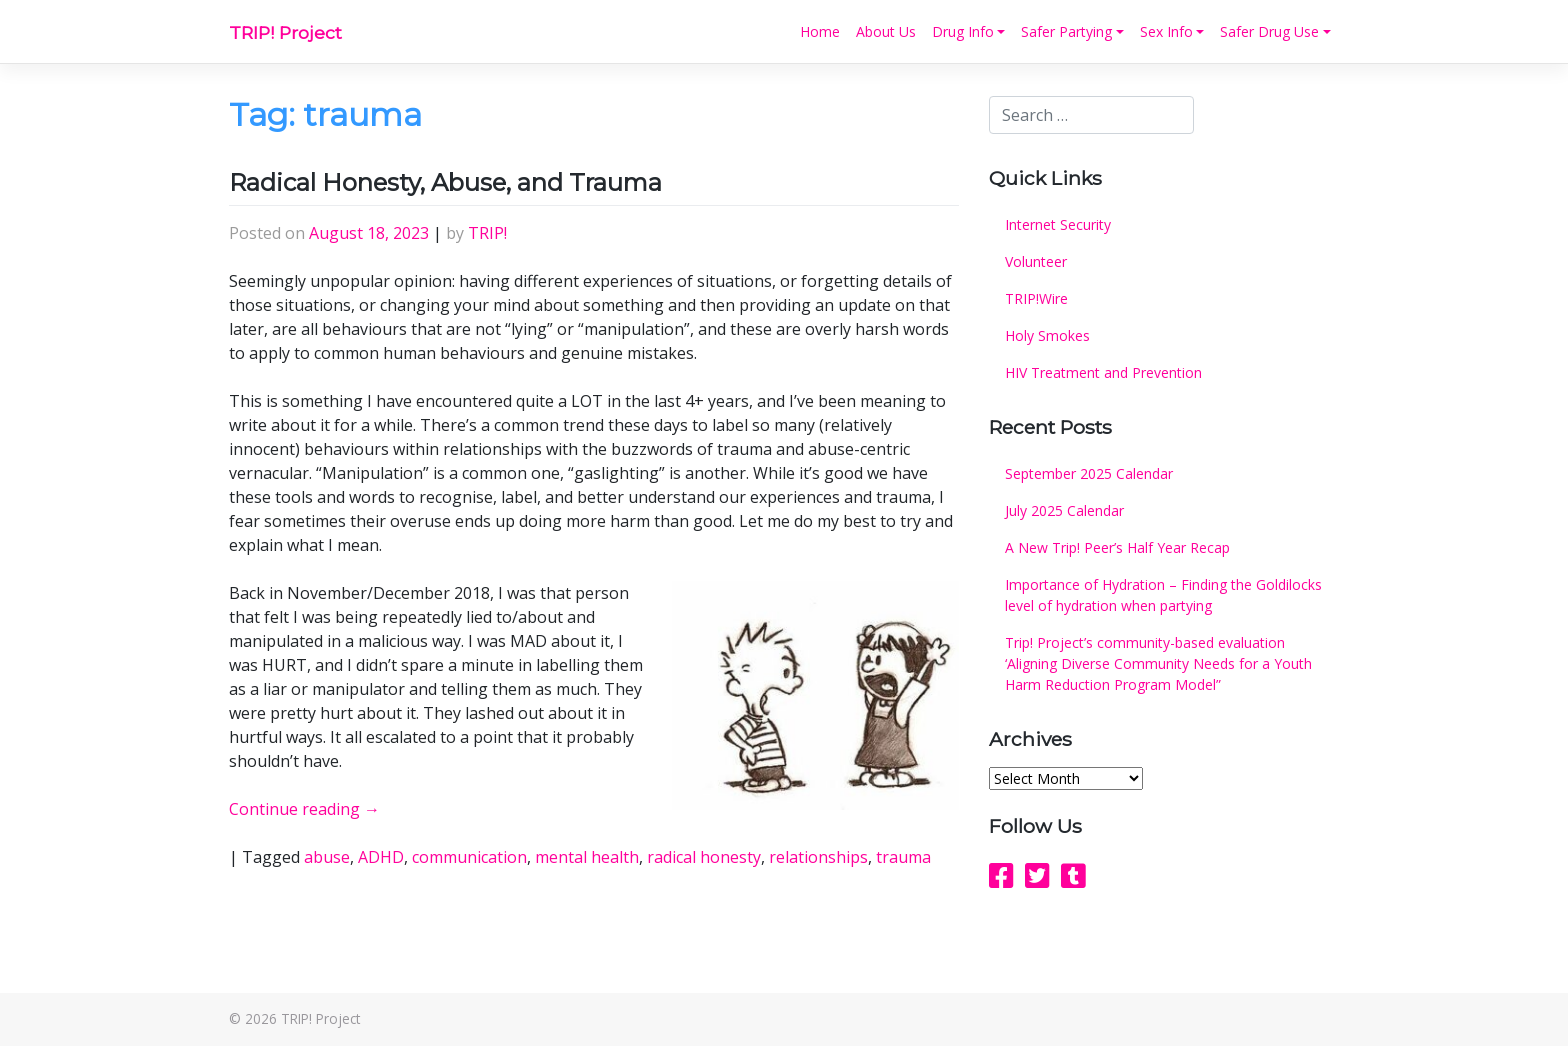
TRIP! (487, 233)
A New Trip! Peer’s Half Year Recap (1117, 547)
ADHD (381, 857)
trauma (903, 857)
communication (469, 857)
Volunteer (1036, 261)
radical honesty (704, 857)
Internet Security (1058, 224)
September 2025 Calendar (1089, 473)
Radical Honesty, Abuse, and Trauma (445, 182)
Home (820, 31)
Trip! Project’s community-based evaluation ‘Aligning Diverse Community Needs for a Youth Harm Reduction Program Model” (1158, 663)
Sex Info (1166, 31)
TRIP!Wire (1036, 298)
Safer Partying (1066, 31)
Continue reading (304, 809)
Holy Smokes (1047, 335)
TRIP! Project (285, 32)
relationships (818, 857)
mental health (587, 857)
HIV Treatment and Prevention (1103, 372)
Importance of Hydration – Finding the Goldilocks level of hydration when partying (1163, 595)
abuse (327, 857)
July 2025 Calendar (1064, 510)
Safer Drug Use (1269, 31)
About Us (886, 31)
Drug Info (963, 31)
